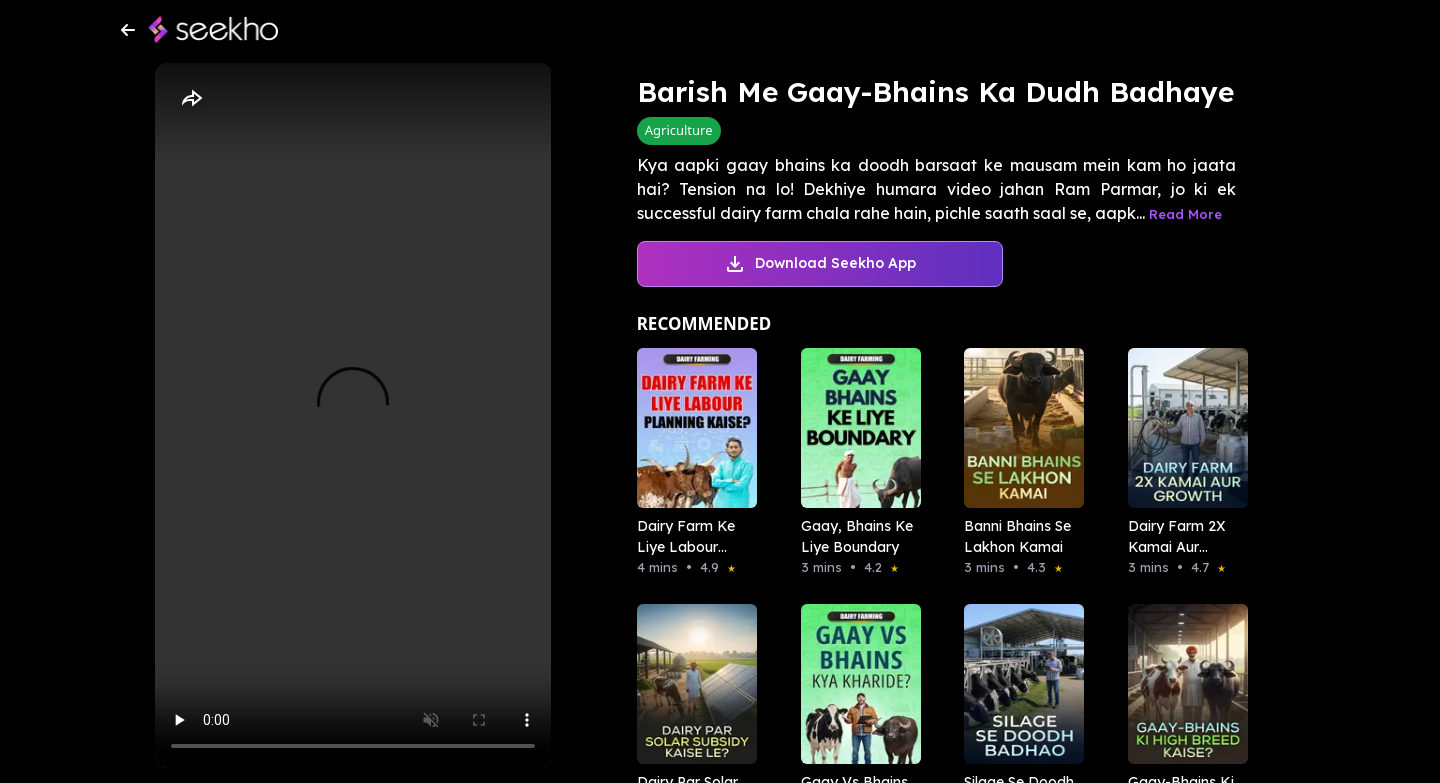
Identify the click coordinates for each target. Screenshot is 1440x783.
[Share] (191, 99)
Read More (1185, 214)
